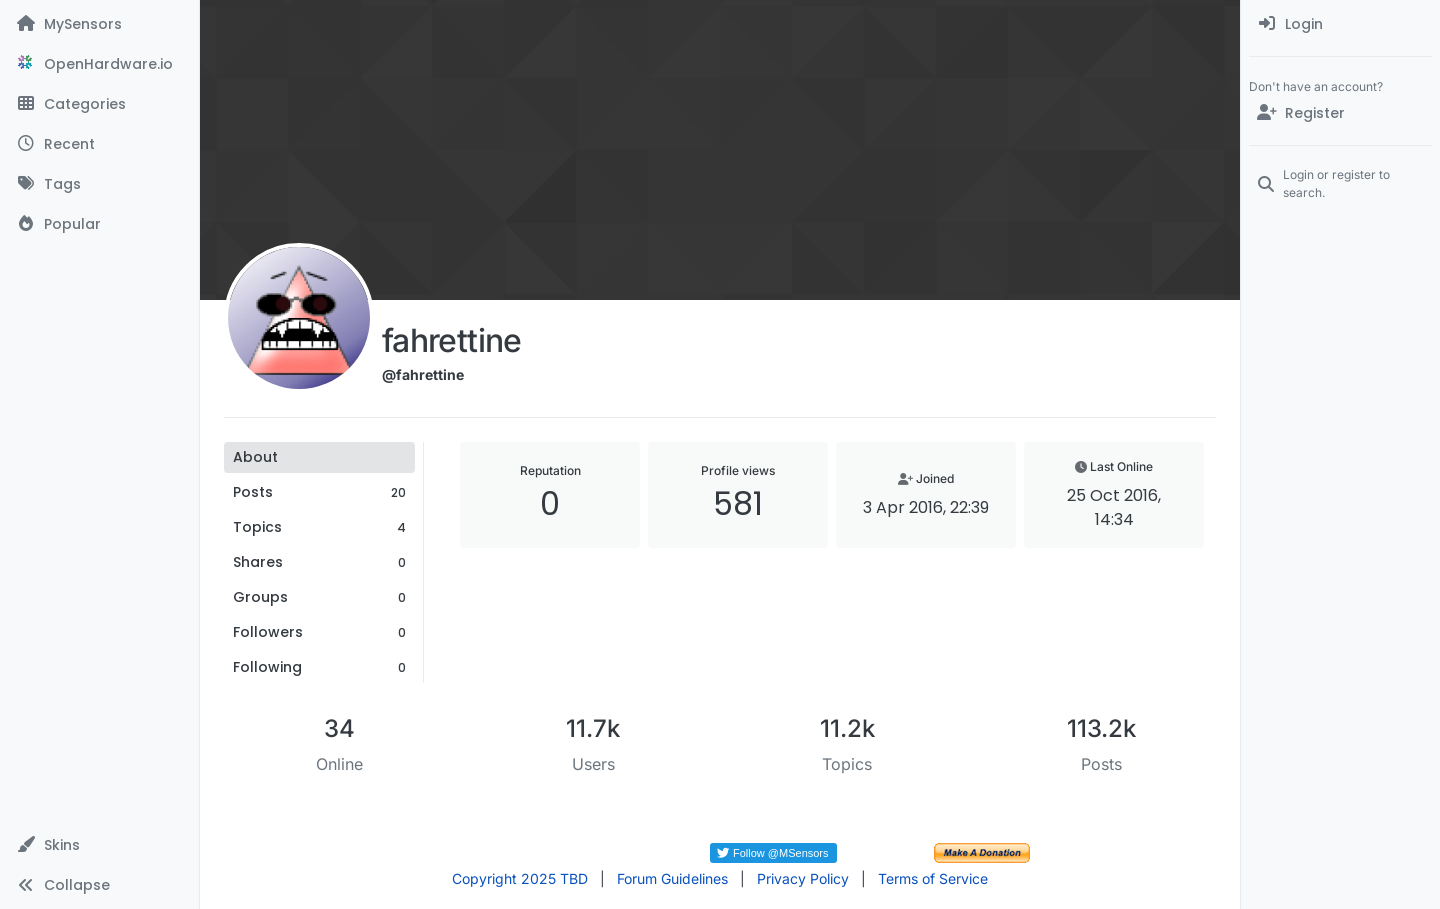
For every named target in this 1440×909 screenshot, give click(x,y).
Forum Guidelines (672, 878)
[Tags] (99, 184)
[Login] (1340, 24)
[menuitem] (1340, 24)
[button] (99, 845)
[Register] (1340, 113)
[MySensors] (99, 24)
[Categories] (99, 104)
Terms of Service (933, 878)
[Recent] (99, 144)
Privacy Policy (803, 878)
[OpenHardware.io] (99, 64)
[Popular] (99, 224)
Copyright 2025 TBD (520, 878)
